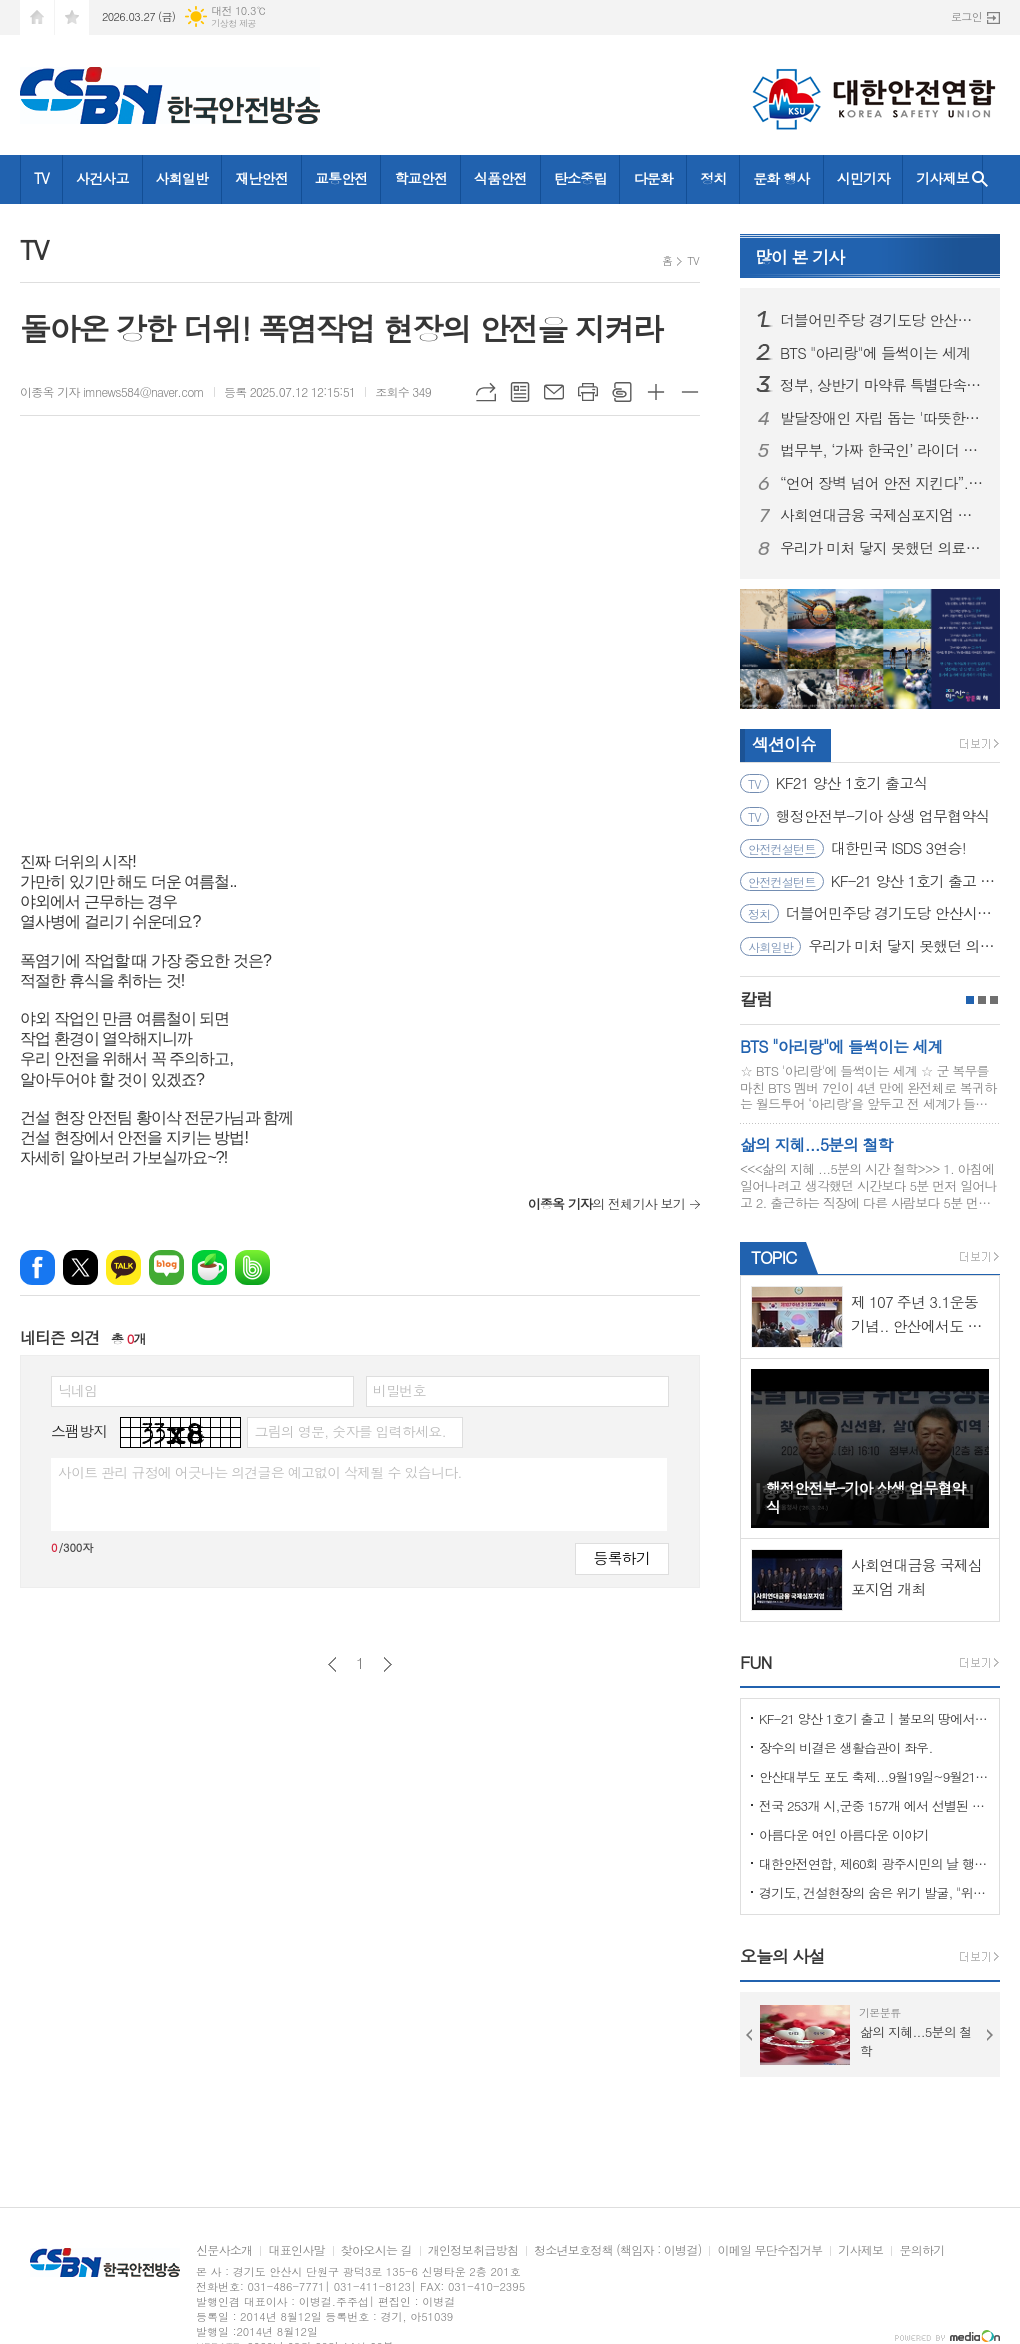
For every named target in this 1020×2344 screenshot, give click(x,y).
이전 (332, 1664)
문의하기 (921, 2250)
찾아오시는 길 (376, 2250)
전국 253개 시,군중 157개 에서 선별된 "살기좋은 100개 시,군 (874, 1805)
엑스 (80, 1267)
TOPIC (773, 1257)
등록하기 (622, 1557)
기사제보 (942, 178)
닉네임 (77, 1390)
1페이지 (970, 1000)
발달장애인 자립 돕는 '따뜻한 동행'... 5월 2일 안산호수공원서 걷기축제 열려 (882, 418)
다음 (387, 1664)
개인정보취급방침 (473, 2250)
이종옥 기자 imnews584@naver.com (112, 391)
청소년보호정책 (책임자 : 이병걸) (617, 2250)
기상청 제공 (233, 23)
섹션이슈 (784, 744)
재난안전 (261, 178)
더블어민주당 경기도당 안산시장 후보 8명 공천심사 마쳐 (882, 320)
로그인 (966, 16)
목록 (520, 392)
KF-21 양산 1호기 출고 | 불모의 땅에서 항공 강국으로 (874, 1718)
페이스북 (37, 1267)
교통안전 (341, 178)
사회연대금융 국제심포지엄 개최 (882, 515)
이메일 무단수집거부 (769, 2250)
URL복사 (486, 392)
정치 (713, 178)
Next (990, 2035)
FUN (755, 1662)
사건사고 (102, 178)
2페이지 (982, 1000)
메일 (554, 392)
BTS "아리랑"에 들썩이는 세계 (875, 353)
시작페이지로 (37, 17)
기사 (799, 257)
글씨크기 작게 (690, 392)
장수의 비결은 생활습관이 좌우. (846, 1747)
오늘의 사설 (782, 1956)
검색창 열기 (980, 179)
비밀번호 (399, 1390)
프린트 (588, 392)
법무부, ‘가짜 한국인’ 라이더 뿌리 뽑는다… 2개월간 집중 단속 (882, 450)
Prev (750, 2035)
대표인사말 (296, 2250)
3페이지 (994, 1000)
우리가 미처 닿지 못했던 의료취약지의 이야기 (882, 548)
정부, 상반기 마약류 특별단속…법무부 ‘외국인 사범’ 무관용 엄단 (882, 385)
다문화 (652, 178)
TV (41, 178)
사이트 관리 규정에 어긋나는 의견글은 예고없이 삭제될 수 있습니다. (260, 1472)
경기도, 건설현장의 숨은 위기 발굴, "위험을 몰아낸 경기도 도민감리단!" (874, 1892)
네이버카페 (209, 1267)
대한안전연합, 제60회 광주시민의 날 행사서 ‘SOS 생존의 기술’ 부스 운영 (874, 1863)
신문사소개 (224, 2250)
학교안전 (420, 178)
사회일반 (182, 178)
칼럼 (756, 999)
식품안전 (500, 178)
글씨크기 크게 (656, 392)
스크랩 (622, 392)
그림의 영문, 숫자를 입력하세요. (349, 1431)
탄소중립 (580, 178)
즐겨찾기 (72, 17)
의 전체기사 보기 (606, 1203)
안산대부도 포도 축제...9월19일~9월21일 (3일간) (874, 1776)
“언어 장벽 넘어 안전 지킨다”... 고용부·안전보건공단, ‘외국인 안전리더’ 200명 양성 (882, 483)
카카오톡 (123, 1267)
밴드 (252, 1267)
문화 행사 (781, 178)
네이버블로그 (166, 1267)
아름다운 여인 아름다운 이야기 (844, 1834)
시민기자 (863, 178)
